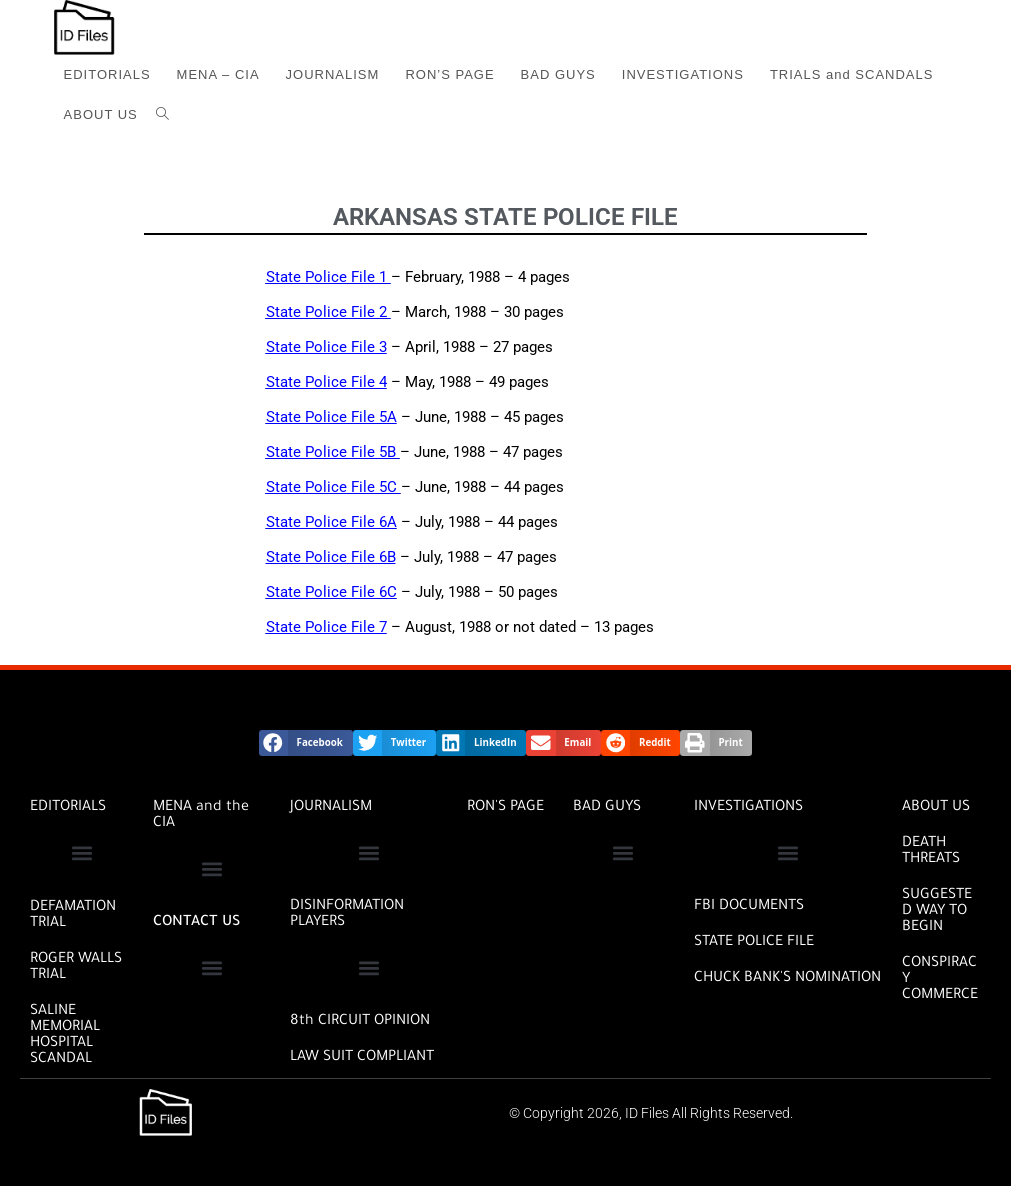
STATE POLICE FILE (754, 943)
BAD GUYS (607, 808)
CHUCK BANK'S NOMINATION (787, 979)
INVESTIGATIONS (748, 808)
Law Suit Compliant (362, 1058)
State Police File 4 (326, 382)
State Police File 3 (326, 347)
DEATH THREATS (931, 852)
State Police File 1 (326, 277)
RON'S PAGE (505, 808)
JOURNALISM (331, 808)
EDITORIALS (68, 808)
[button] (306, 743)
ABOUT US (936, 808)
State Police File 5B (331, 452)
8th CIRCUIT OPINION (360, 1022)
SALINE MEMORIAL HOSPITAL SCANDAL (65, 1036)
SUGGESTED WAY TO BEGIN (937, 912)
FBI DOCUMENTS (749, 907)
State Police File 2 (326, 312)
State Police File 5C (331, 487)
